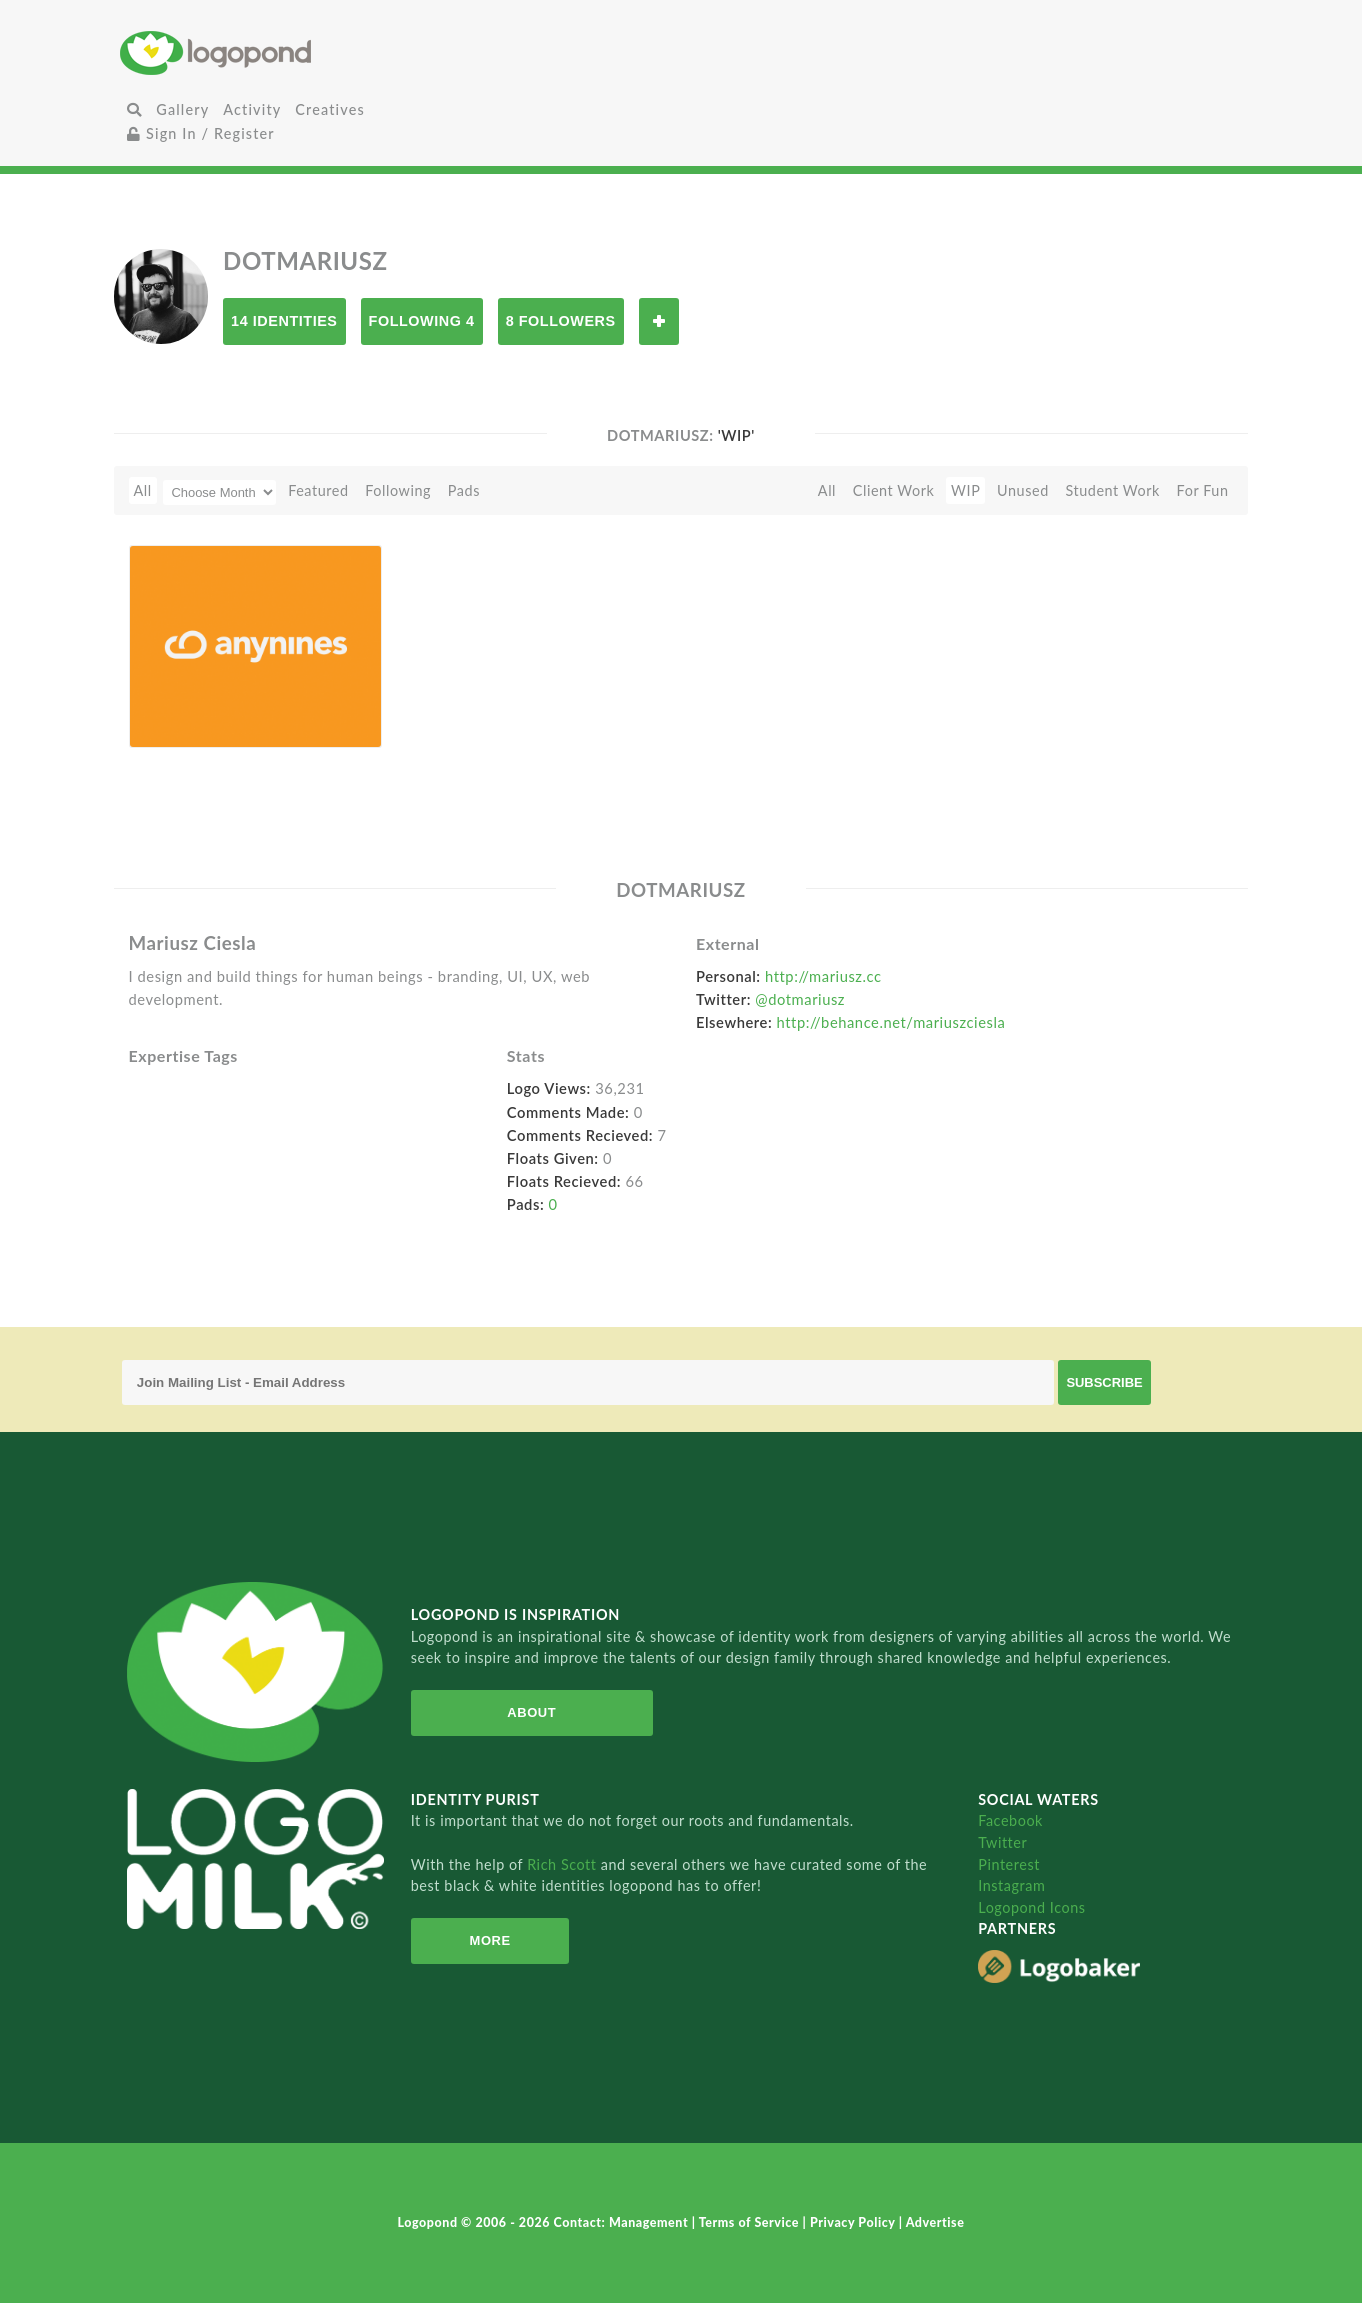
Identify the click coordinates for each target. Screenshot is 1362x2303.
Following (398, 490)
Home (307, 52)
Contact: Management (623, 2222)
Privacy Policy (854, 2222)
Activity (252, 109)
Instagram (1011, 1885)
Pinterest (1009, 1864)
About (513, 1712)
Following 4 (422, 321)
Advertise (935, 2222)
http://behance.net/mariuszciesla (891, 1022)
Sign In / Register (201, 133)
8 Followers (561, 321)
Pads (464, 490)
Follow (659, 321)
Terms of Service (751, 2222)
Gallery (182, 109)
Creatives (329, 109)
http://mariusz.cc (823, 976)
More (478, 1940)
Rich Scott (564, 1864)
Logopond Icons (1031, 1907)
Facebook (1010, 1820)
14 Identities (284, 321)
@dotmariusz (800, 999)
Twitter (1002, 1842)
